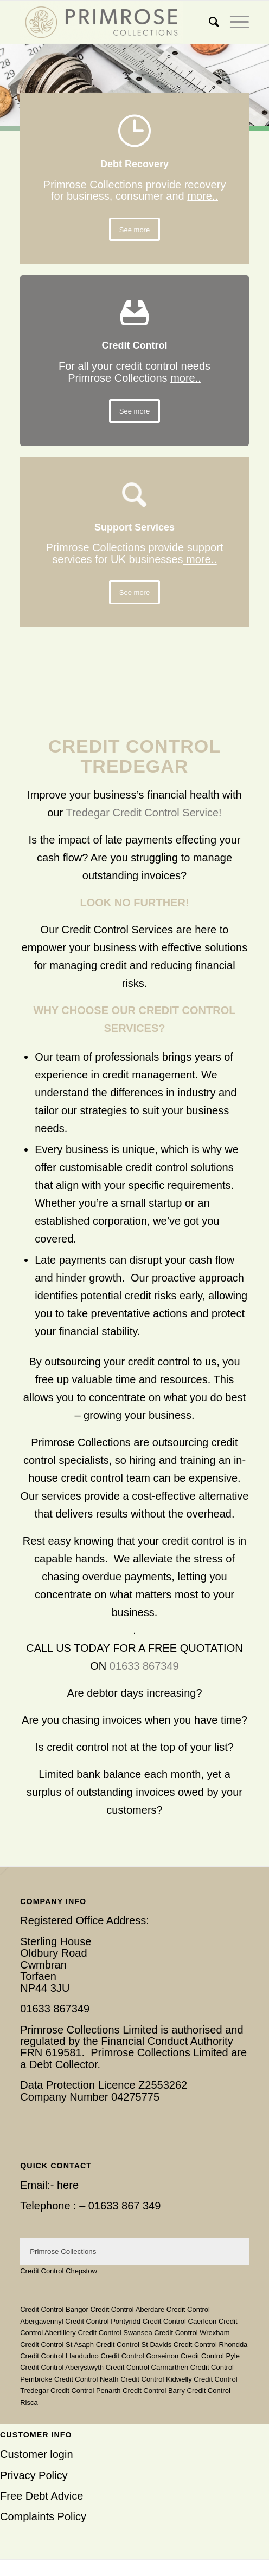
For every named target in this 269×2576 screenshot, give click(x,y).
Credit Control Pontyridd (102, 2321)
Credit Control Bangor (54, 2309)
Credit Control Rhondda (211, 2344)
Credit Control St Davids (133, 2344)
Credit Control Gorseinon (139, 2356)
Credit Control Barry (154, 2391)
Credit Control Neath (86, 2379)
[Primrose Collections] (111, 22)
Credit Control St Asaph (57, 2344)
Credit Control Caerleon (180, 2321)
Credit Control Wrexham (191, 2333)
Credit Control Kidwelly (156, 2379)
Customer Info (36, 2434)
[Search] (208, 22)
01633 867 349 (124, 2206)
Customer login (36, 2454)
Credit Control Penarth (85, 2391)
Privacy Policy (33, 2475)
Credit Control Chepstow (58, 2271)
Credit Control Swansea (115, 2333)
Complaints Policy (43, 2516)
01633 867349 (144, 1666)
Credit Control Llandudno (59, 2356)
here (68, 2185)
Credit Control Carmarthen (147, 2367)
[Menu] (234, 22)
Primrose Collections (63, 2251)
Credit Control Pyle (210, 2356)
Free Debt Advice (41, 2496)
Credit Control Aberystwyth (62, 2367)
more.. (202, 196)
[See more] (134, 229)
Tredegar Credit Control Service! (143, 813)
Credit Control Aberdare (128, 2309)
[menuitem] (208, 22)
